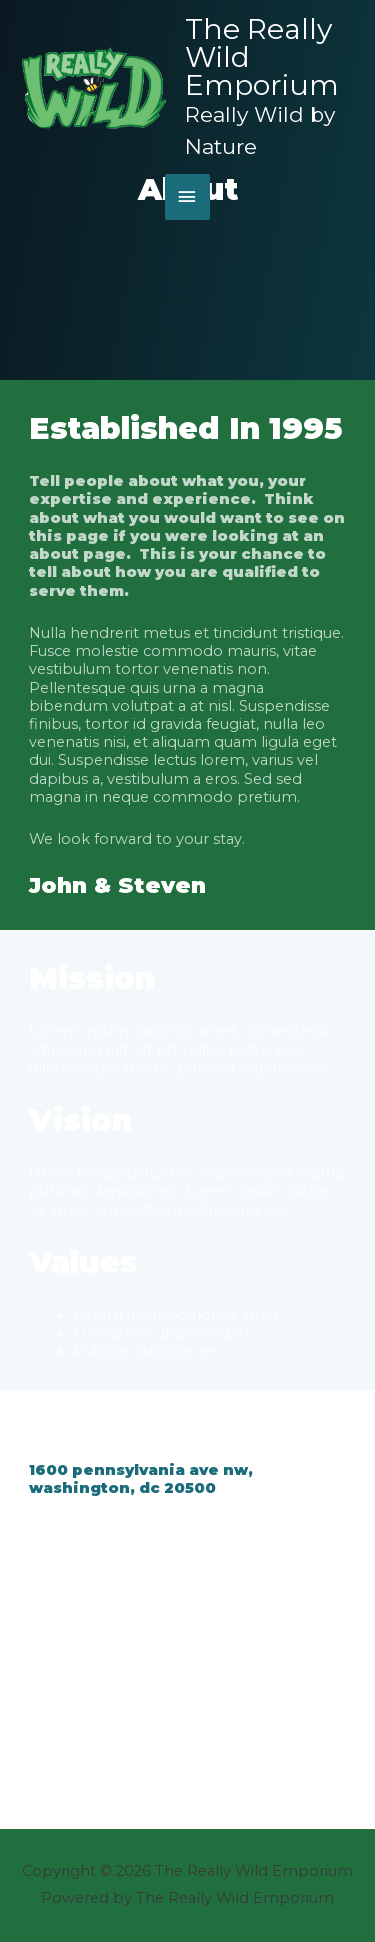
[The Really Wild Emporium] (95, 89)
